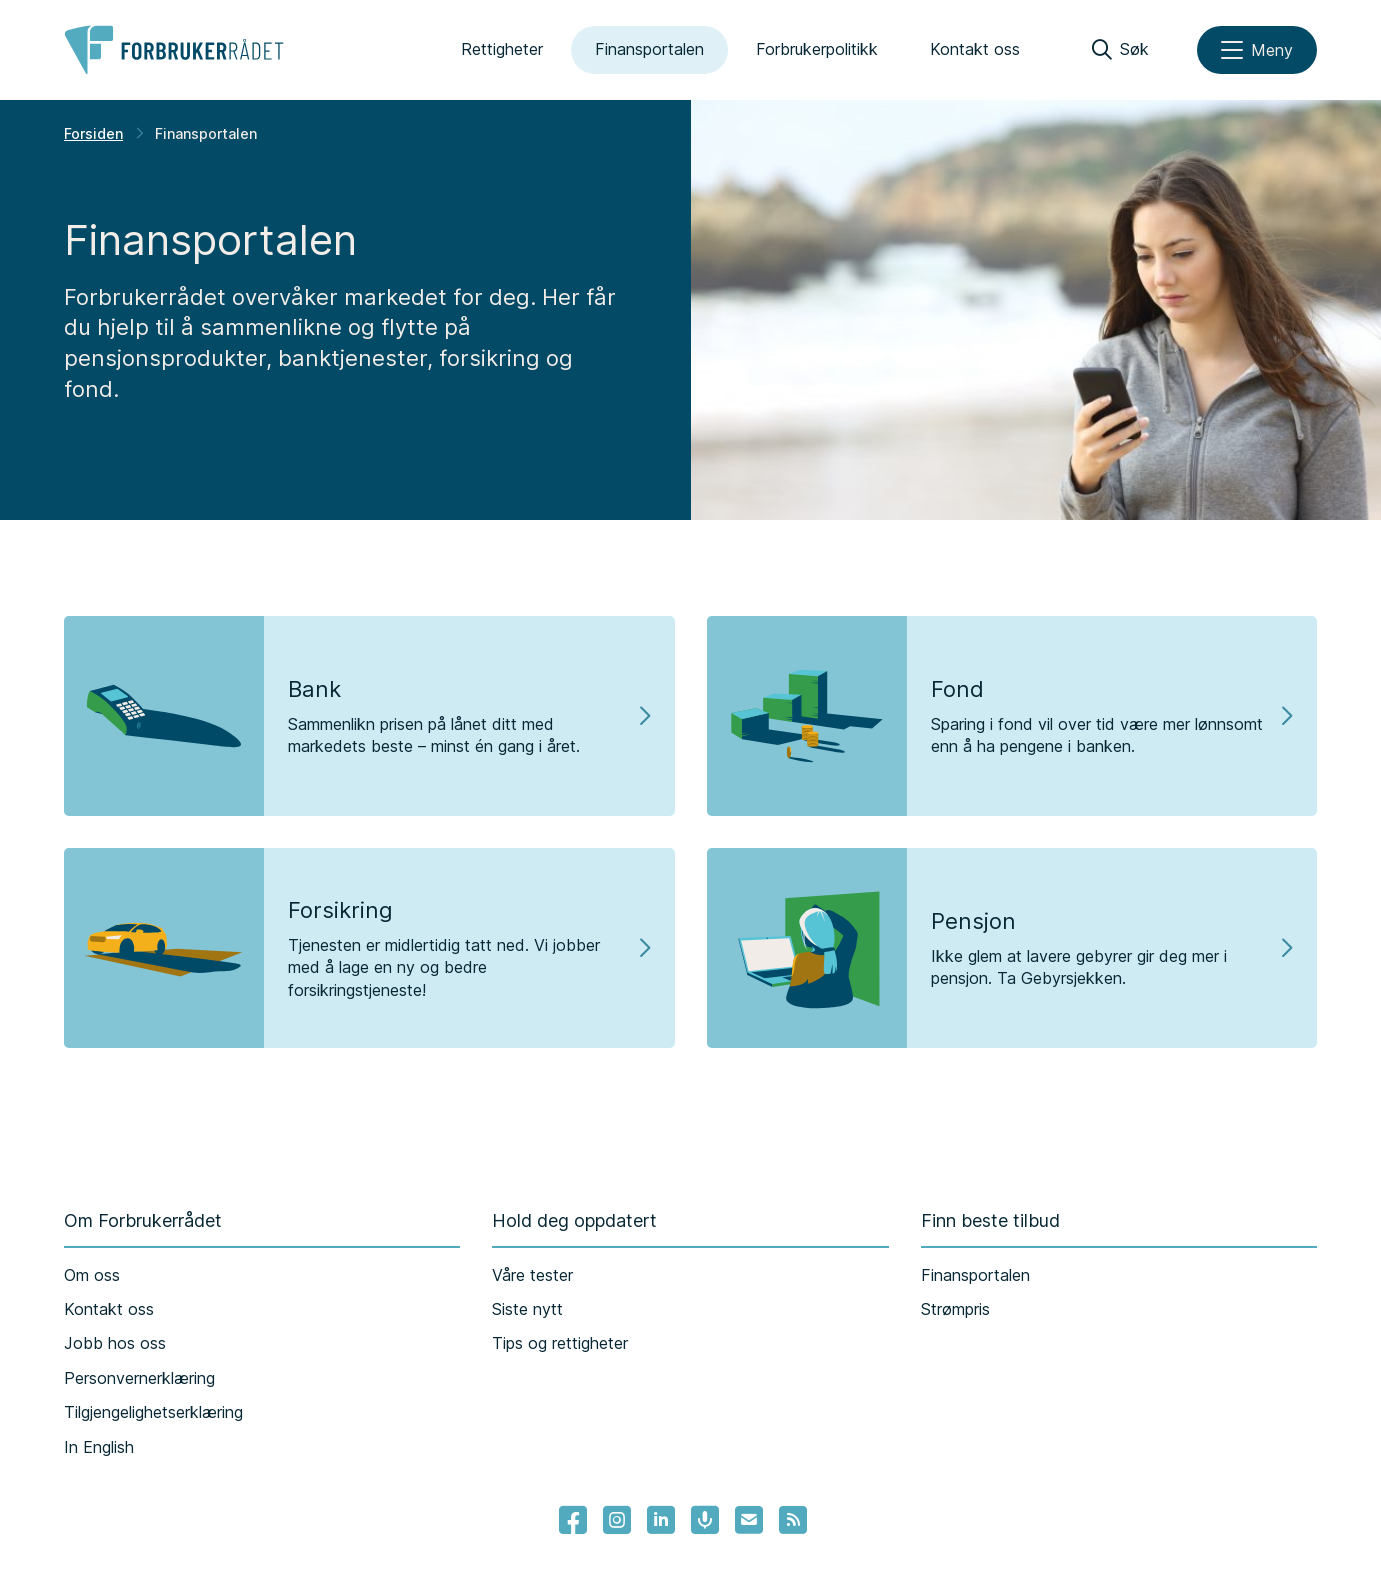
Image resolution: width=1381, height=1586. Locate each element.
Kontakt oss (975, 49)
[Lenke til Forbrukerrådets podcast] (705, 1520)
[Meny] (1257, 50)
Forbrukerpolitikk (817, 49)
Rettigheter (502, 49)
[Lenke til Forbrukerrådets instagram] (617, 1520)
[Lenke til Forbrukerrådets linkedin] (661, 1520)
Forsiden (93, 133)
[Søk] (1120, 50)
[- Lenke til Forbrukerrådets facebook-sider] (573, 1520)
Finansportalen (649, 49)
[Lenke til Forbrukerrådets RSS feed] (793, 1520)
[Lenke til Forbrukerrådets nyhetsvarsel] (749, 1520)
